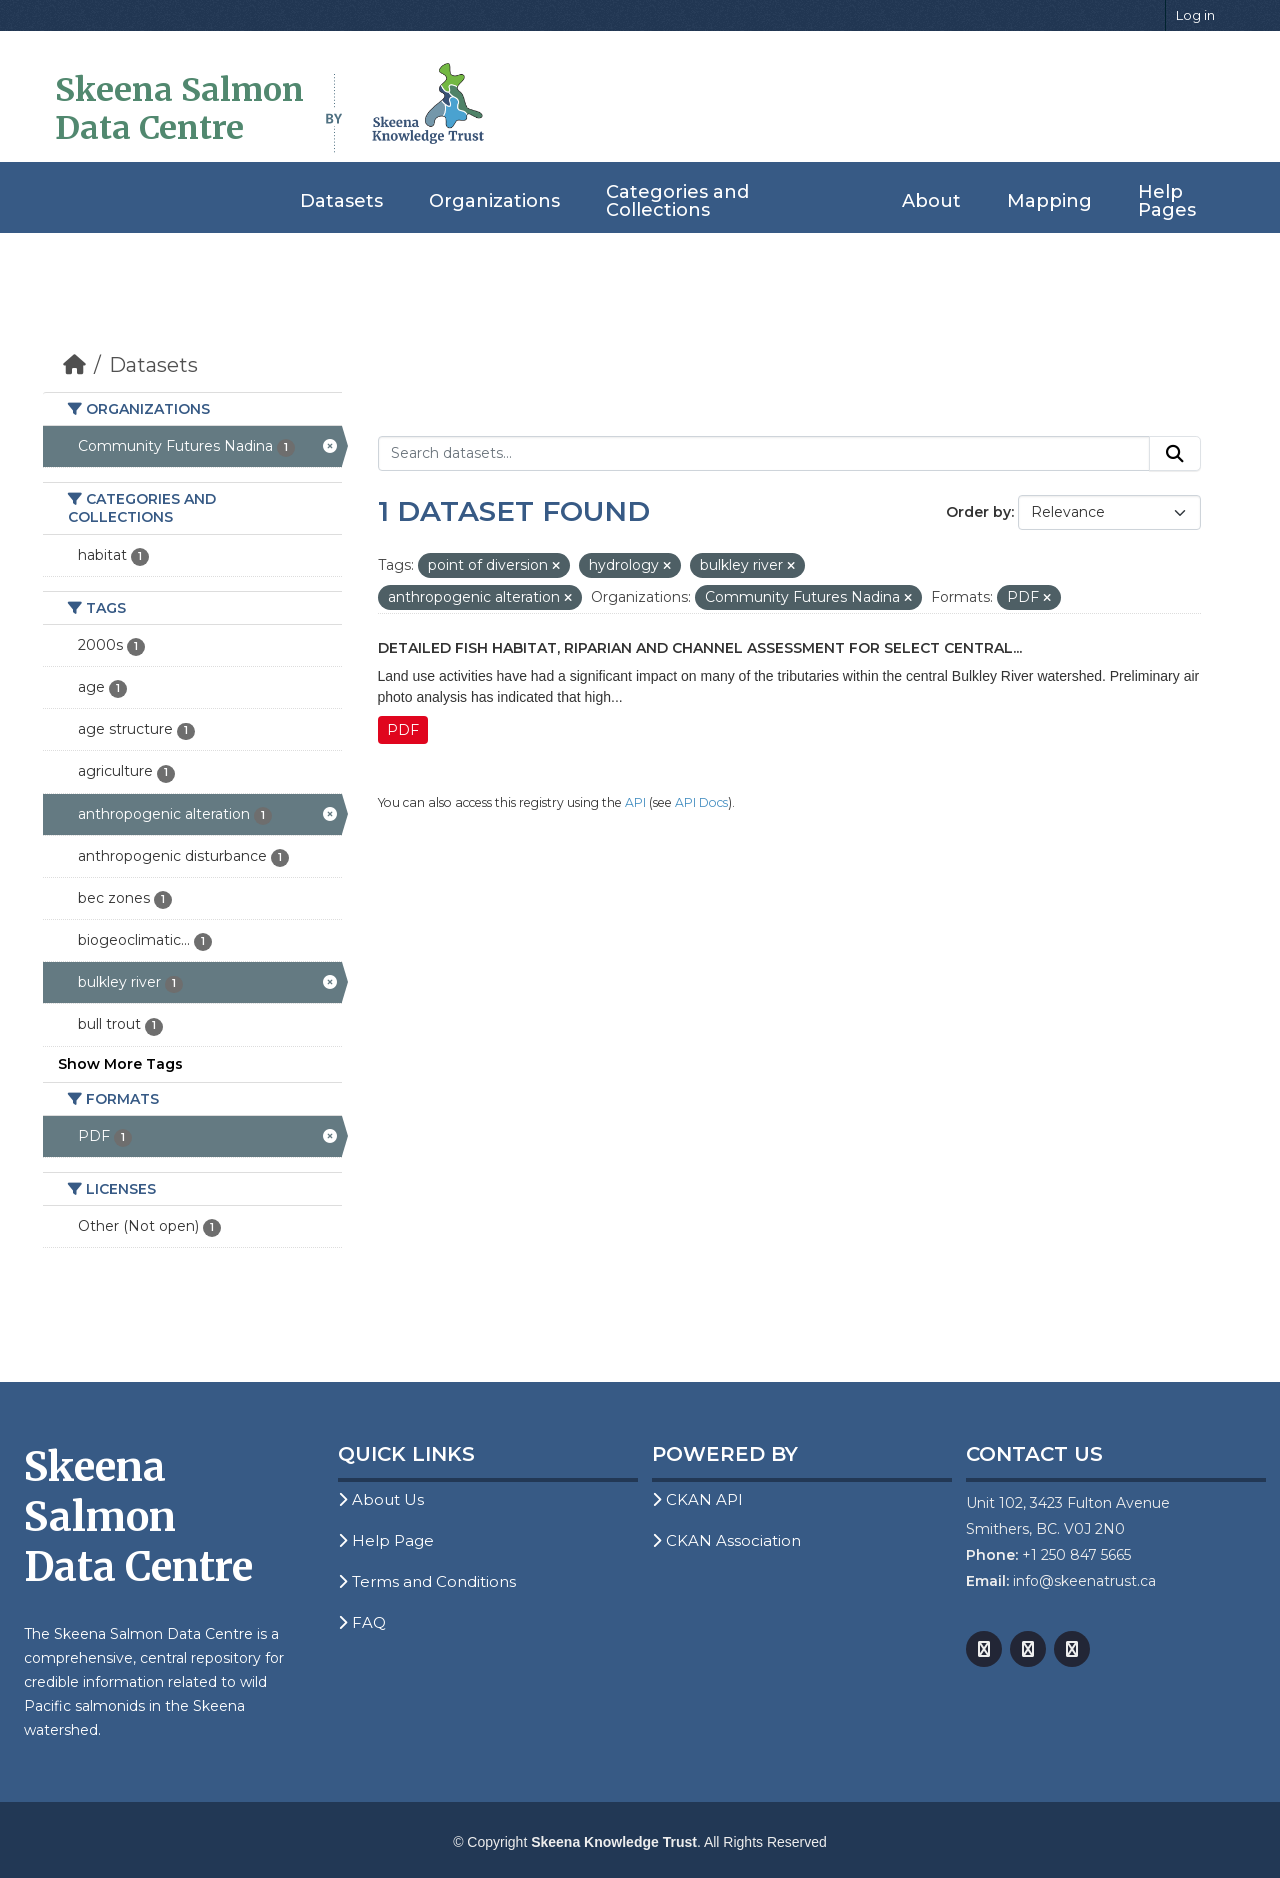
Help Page (386, 1540)
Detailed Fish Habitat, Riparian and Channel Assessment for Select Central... (700, 648)
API (635, 802)
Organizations (494, 201)
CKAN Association (726, 1540)
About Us (381, 1499)
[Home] (74, 365)
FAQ (362, 1622)
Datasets (341, 201)
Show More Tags (120, 1064)
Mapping (1049, 201)
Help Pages (1167, 201)
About (931, 201)
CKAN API (697, 1499)
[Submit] (1175, 454)
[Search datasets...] (764, 454)
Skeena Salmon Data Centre (179, 109)
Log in (1195, 15)
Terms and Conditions (427, 1581)
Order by (978, 512)
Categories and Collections (677, 201)
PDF (403, 730)
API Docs (701, 802)
